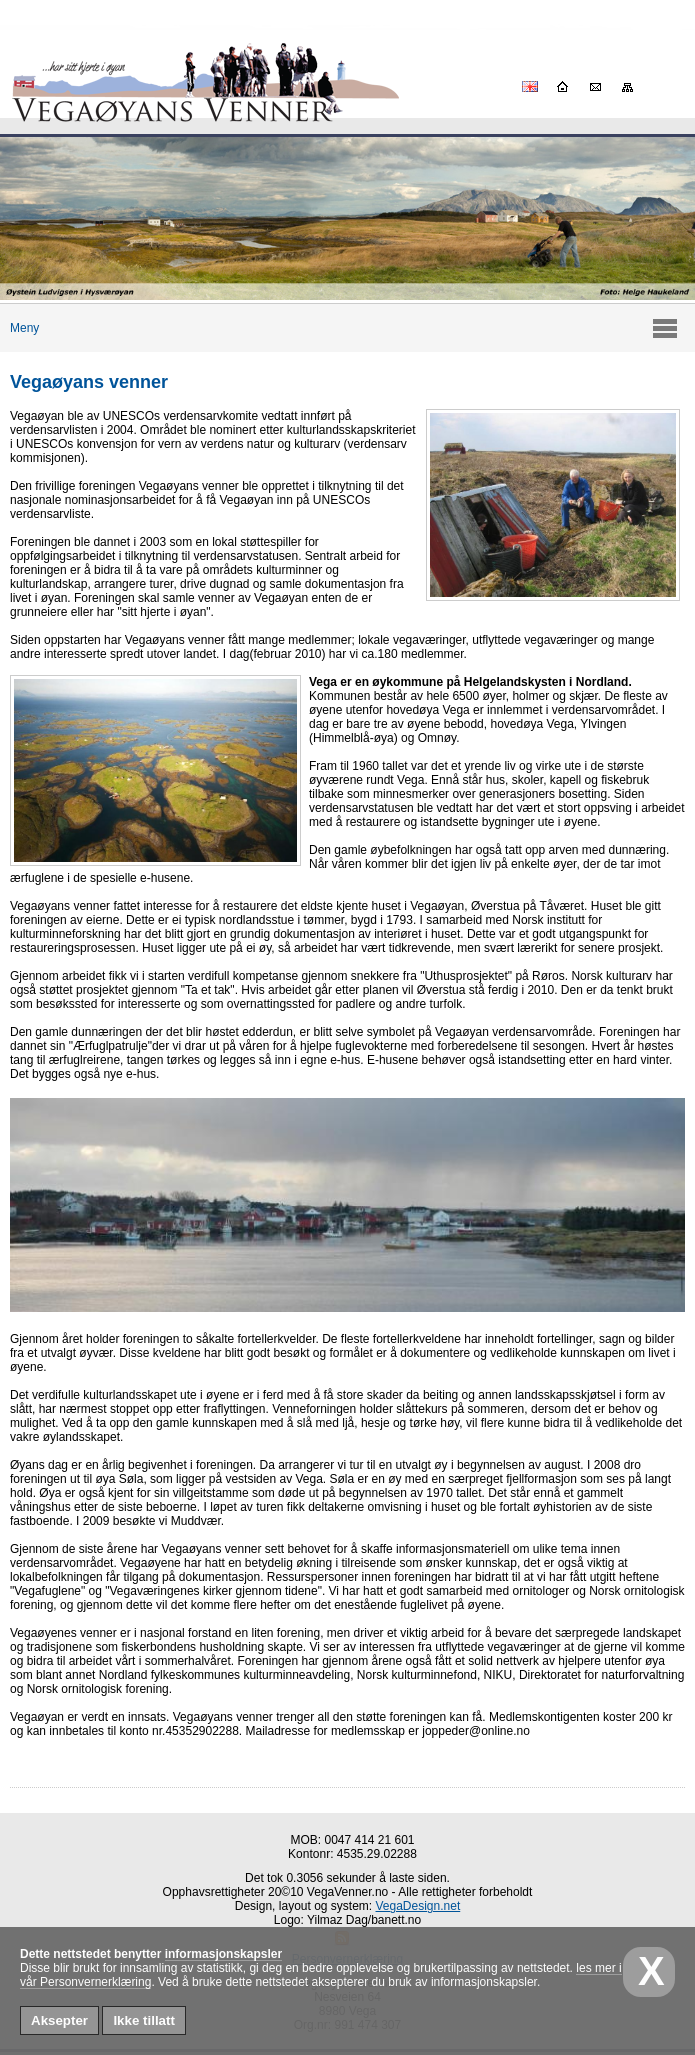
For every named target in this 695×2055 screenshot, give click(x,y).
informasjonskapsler (223, 1954)
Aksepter (59, 2020)
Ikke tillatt (143, 2020)
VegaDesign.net (418, 1906)
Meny (19, 328)
